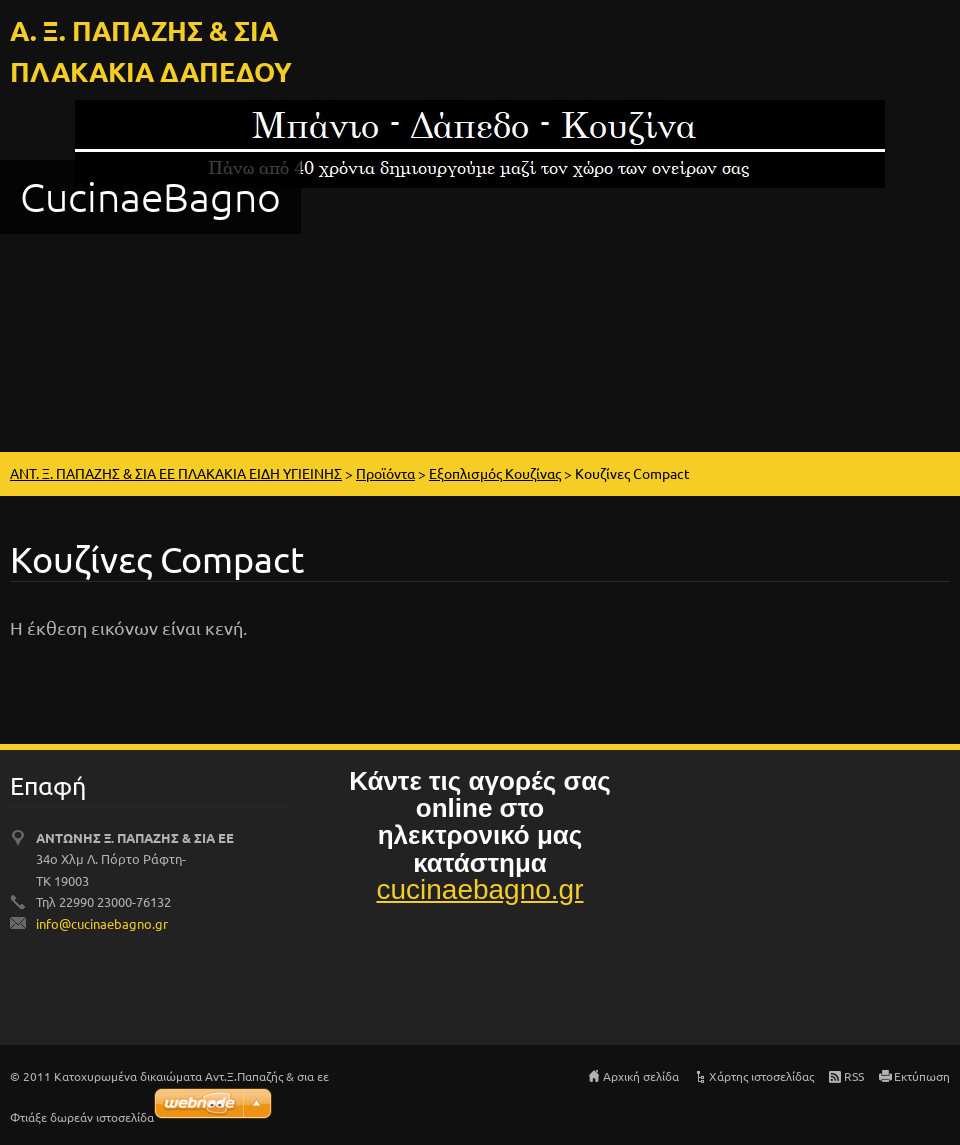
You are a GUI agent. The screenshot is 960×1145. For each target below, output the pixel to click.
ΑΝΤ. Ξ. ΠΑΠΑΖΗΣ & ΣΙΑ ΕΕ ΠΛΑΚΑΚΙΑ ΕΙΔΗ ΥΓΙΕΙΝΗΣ (176, 473)
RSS (854, 1076)
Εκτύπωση (922, 1076)
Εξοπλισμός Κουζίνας (495, 473)
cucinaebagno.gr (479, 889)
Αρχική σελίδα (641, 1076)
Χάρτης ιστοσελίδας (761, 1076)
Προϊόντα (385, 473)
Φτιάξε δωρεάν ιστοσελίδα (82, 1117)
